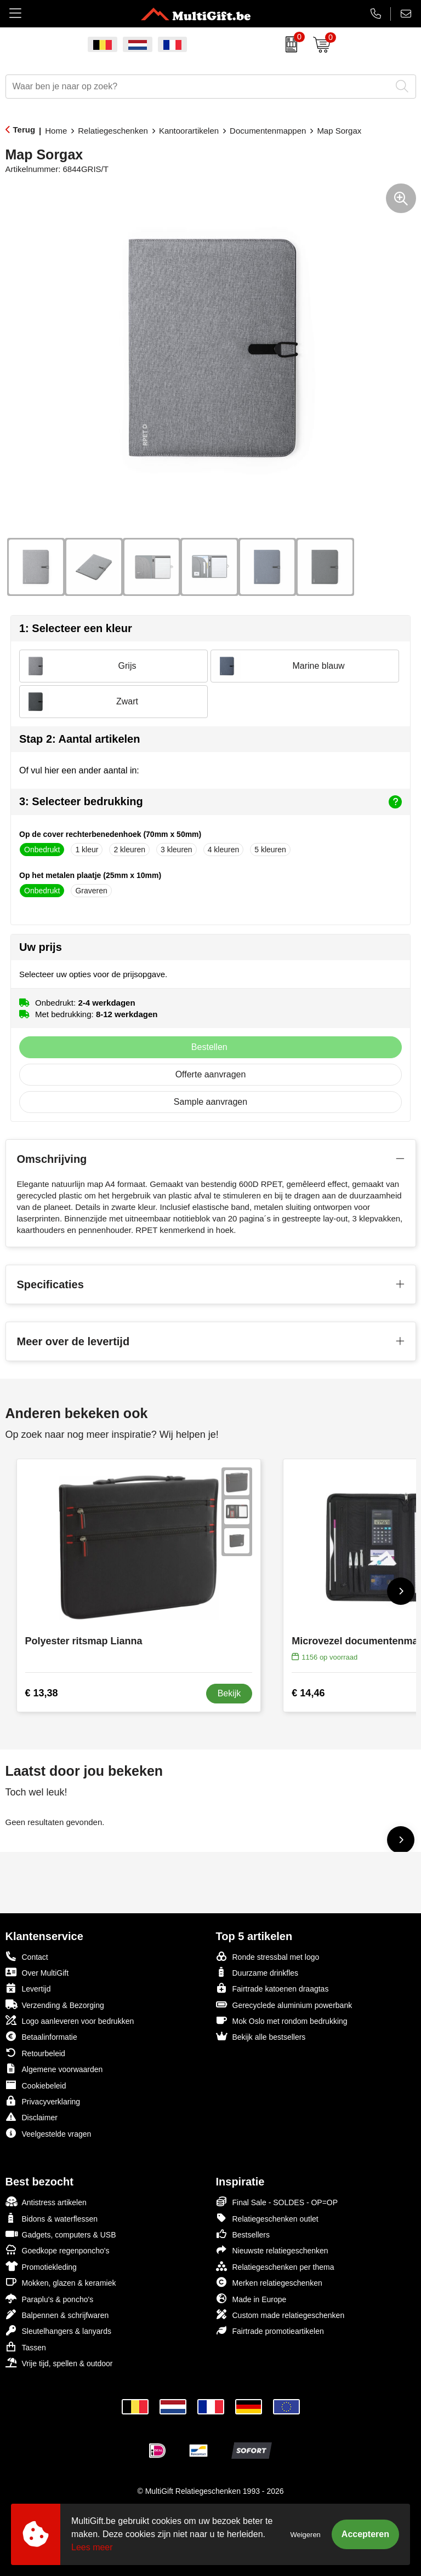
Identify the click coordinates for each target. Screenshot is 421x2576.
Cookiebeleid (35, 2085)
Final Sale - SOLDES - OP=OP (277, 2201)
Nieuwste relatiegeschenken (272, 2250)
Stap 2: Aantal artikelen (79, 739)
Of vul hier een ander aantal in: (79, 770)
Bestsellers (243, 2234)
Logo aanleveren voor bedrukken (69, 2020)
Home (56, 130)
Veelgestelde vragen (48, 2133)
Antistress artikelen (46, 2201)
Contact (26, 1956)
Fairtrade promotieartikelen (270, 2330)
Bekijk (229, 1693)
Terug (24, 129)
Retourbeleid (35, 2052)
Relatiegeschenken (113, 130)
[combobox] (198, 86)
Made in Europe (251, 2298)
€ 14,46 (308, 1693)
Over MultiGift (37, 1972)
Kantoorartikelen (189, 130)
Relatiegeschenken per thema (275, 2266)
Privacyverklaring (43, 2101)
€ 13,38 (41, 1693)
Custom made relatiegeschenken (280, 2314)
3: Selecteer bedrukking (210, 801)
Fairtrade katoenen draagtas (272, 1988)
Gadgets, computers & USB (60, 2234)
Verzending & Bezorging (54, 2004)
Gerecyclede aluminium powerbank (284, 2004)
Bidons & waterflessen (51, 2218)
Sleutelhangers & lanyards (58, 2330)
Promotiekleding (41, 2266)
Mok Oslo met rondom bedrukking (282, 2020)
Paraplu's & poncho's (49, 2298)
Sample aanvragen (210, 1101)
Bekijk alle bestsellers (261, 2036)
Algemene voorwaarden (54, 2068)
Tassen (25, 2347)
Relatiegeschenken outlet (267, 2218)
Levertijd (28, 1988)
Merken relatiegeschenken (269, 2282)
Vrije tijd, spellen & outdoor (59, 2362)
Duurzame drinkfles (257, 1972)
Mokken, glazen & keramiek (60, 2282)
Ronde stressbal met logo (268, 1956)
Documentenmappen (268, 130)
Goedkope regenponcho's (57, 2250)
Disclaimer (31, 2117)
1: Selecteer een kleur (75, 628)
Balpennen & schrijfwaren (57, 2314)
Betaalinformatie (41, 2036)
